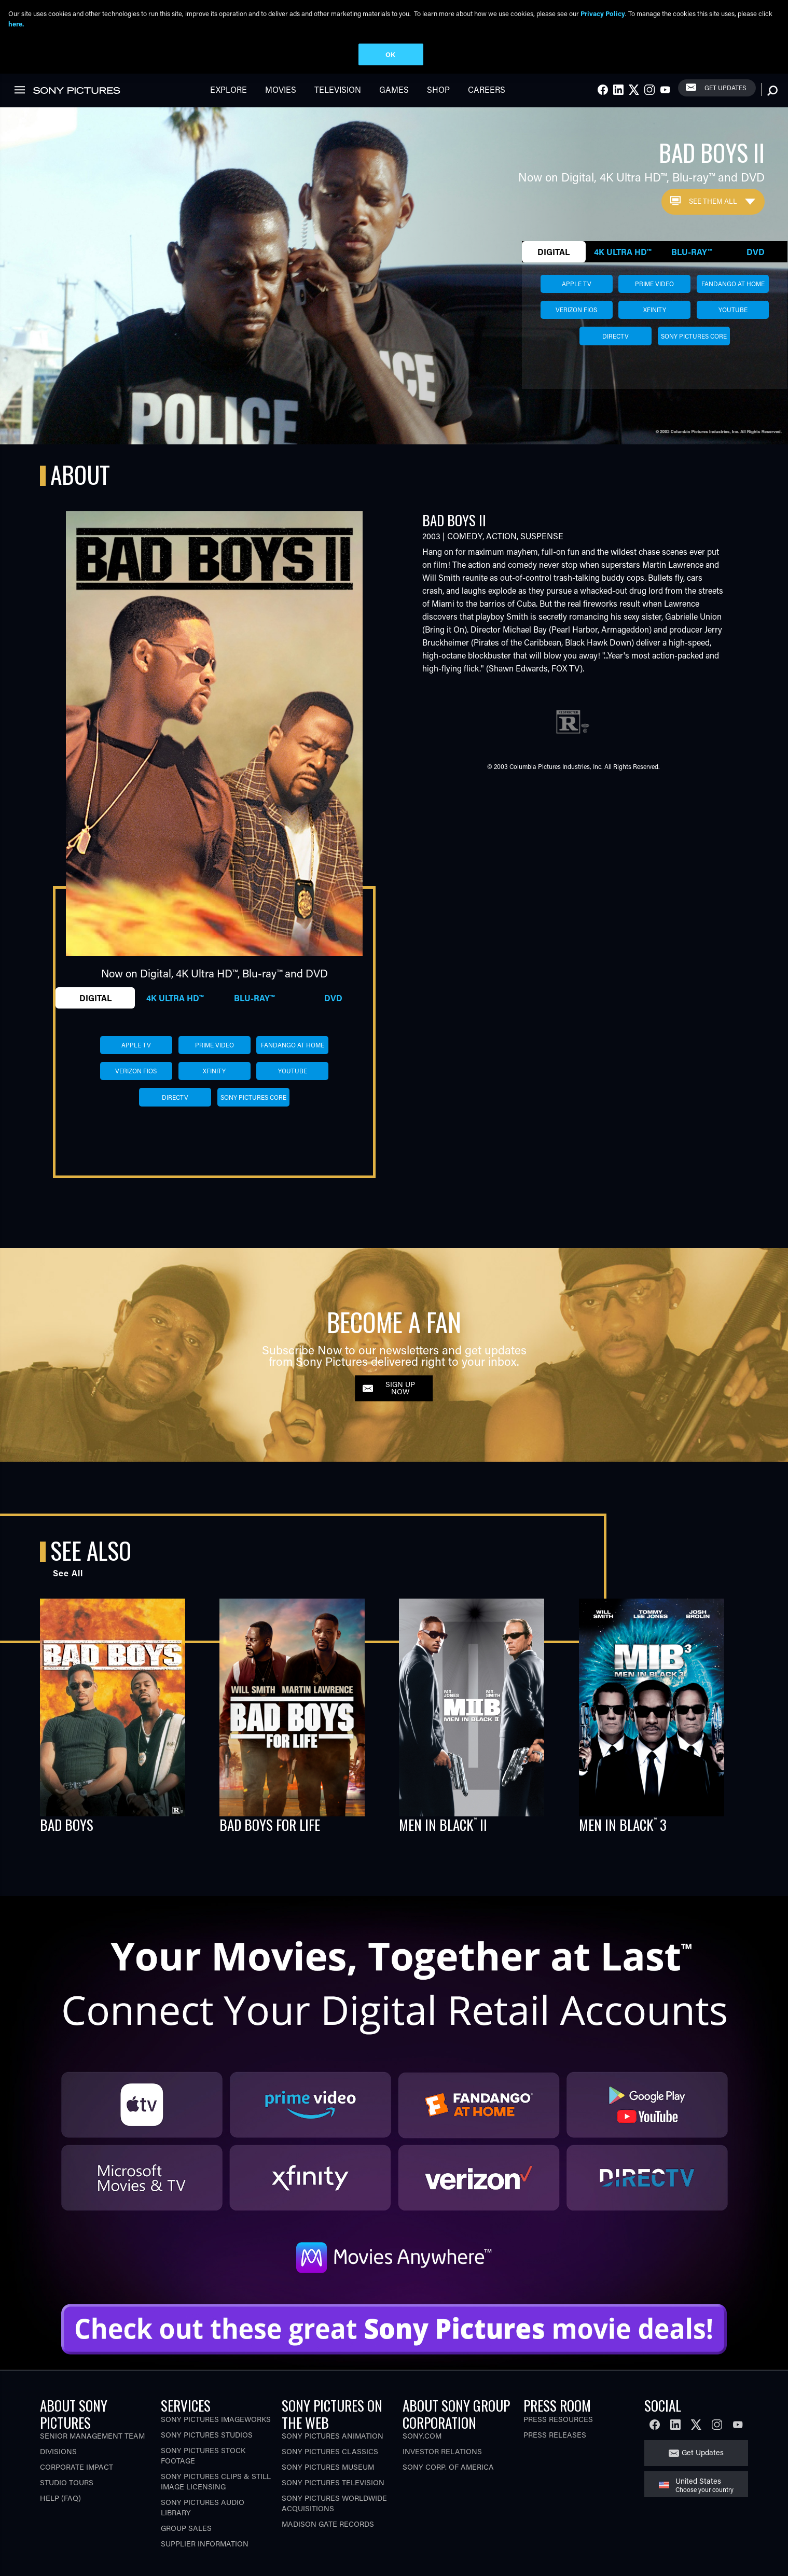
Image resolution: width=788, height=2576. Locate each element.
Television (337, 85)
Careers (486, 85)
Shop (438, 85)
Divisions (58, 2447)
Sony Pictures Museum (328, 2463)
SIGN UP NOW (400, 1383)
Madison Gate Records (328, 2520)
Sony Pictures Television (333, 2478)
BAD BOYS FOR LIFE (269, 1820)
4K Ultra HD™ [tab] (622, 247)
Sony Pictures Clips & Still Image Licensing (216, 2477)
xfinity (654, 305)
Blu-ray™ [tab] (691, 247)
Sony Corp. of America (448, 2463)
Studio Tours (66, 2478)
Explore (228, 85)
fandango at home (733, 279)
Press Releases (554, 2430)
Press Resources (558, 2415)
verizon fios (576, 305)
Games (394, 85)
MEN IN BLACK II (443, 1820)
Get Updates (725, 83)
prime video (654, 279)
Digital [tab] (553, 247)
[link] (20, 85)
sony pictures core (694, 332)
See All (68, 1568)
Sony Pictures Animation (332, 2432)
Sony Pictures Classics (330, 2447)
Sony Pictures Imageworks (216, 2415)
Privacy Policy (602, 13)
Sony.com (422, 2432)
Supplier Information (204, 2539)
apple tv (576, 279)
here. (16, 23)
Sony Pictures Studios (207, 2430)
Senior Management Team (92, 2432)
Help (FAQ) (60, 2494)
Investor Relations (442, 2447)
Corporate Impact (76, 2463)
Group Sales (186, 2524)
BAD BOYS (66, 1820)
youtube (733, 305)
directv (615, 332)
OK (390, 54)
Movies (280, 85)
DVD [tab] (755, 247)
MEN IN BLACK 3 (623, 1820)
